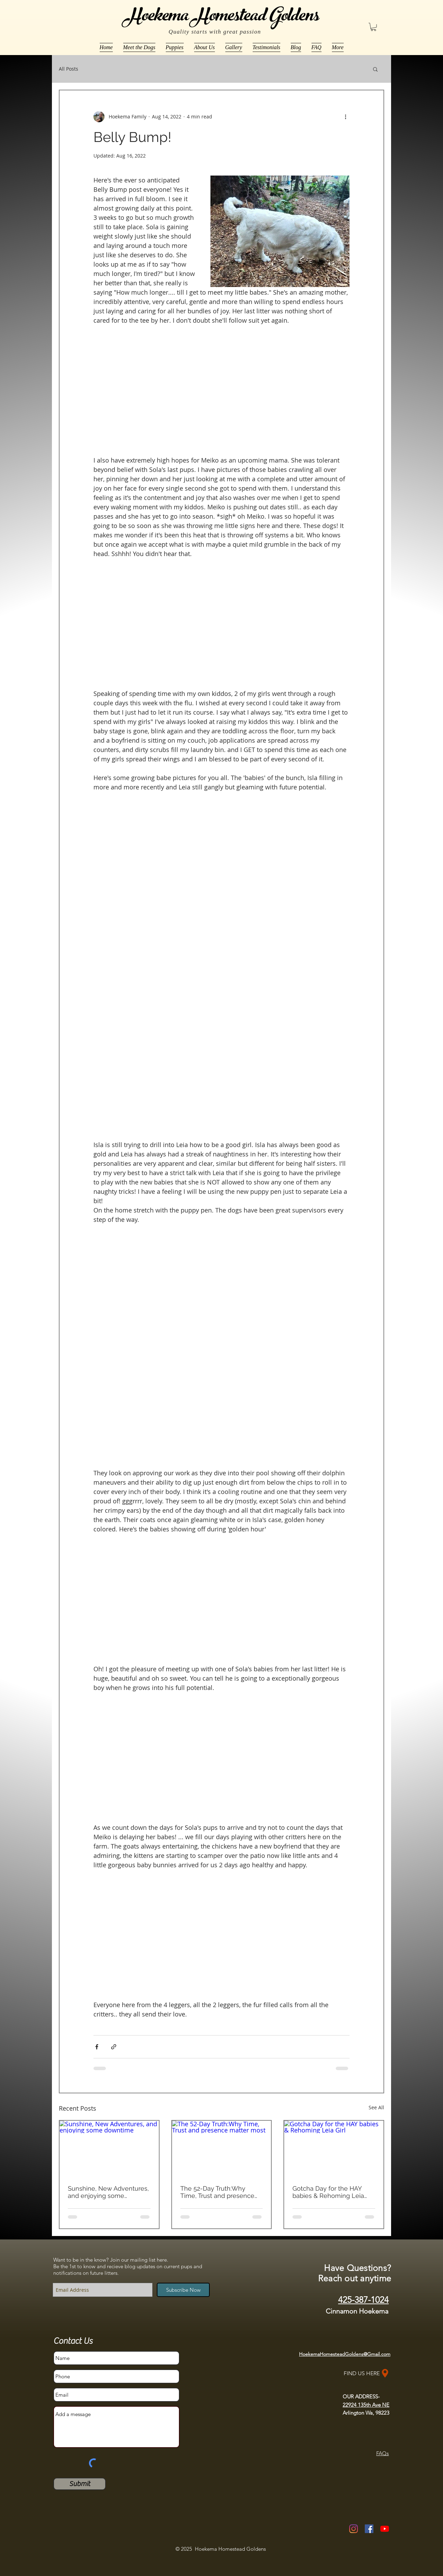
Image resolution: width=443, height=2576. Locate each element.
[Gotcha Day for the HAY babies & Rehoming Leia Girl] (333, 2148)
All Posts (68, 68)
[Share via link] (113, 2046)
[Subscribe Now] (183, 2290)
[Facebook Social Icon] (369, 2528)
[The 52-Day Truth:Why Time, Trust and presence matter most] (221, 2148)
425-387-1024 (363, 2300)
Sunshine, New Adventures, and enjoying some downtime (108, 2192)
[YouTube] (384, 2528)
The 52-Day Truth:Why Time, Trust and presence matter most (217, 2192)
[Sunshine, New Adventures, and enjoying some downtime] (109, 2148)
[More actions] (345, 117)
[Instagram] (353, 2528)
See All (376, 2107)
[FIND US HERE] (367, 2373)
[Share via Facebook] (96, 2046)
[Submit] (79, 2484)
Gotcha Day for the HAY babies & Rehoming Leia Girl (328, 2192)
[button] (373, 27)
